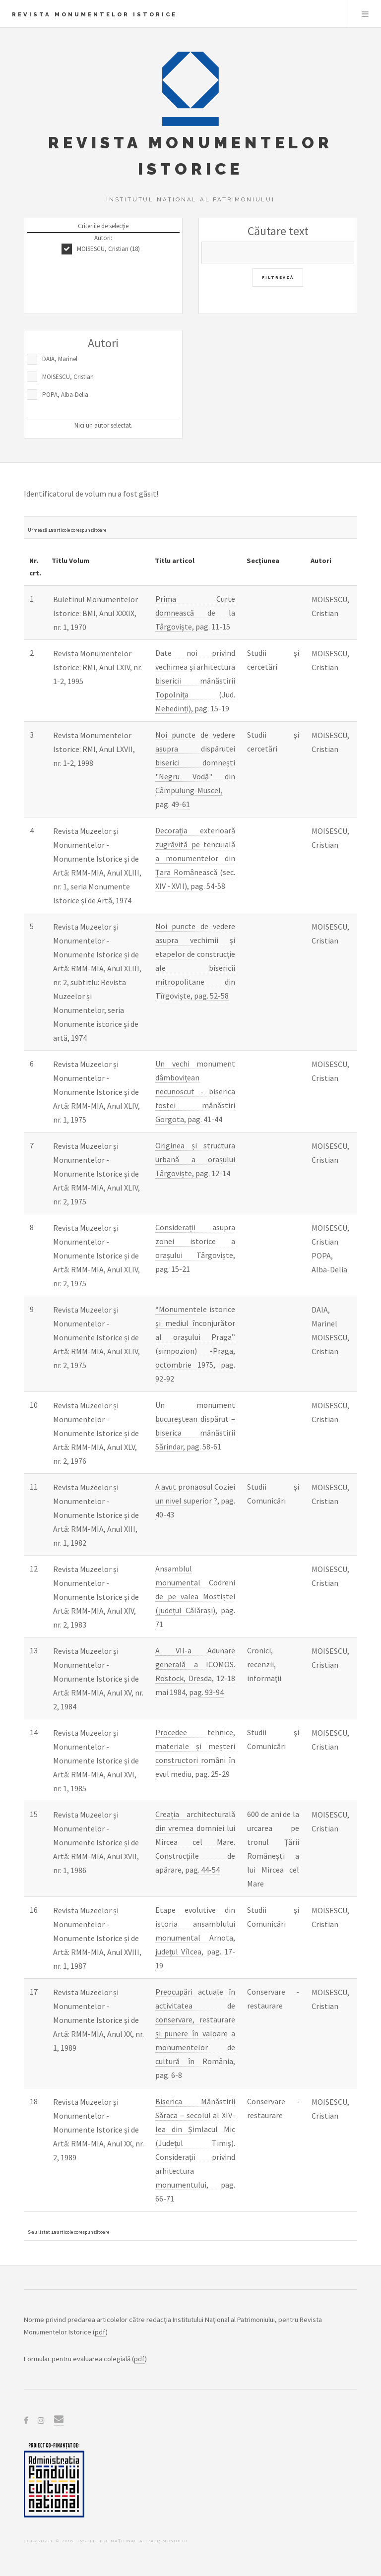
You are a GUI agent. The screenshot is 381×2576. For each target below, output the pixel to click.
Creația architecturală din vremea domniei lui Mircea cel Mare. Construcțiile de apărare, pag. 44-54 (195, 1842)
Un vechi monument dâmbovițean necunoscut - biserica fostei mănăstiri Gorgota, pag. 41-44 (195, 1091)
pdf (100, 2331)
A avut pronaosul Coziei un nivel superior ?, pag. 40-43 (195, 1500)
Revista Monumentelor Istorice (94, 14)
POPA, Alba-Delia (65, 394)
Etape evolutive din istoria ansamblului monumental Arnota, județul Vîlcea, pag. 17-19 (195, 1937)
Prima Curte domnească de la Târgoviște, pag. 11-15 (195, 612)
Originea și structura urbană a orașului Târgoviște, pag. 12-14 (195, 1159)
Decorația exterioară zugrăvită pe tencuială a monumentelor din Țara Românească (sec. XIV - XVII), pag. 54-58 (195, 858)
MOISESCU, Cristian (68, 377)
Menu (365, 14)
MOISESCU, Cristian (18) (108, 249)
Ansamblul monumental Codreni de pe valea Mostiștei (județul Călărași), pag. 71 (195, 1596)
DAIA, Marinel (59, 359)
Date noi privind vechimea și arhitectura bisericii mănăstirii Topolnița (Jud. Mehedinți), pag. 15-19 (195, 680)
